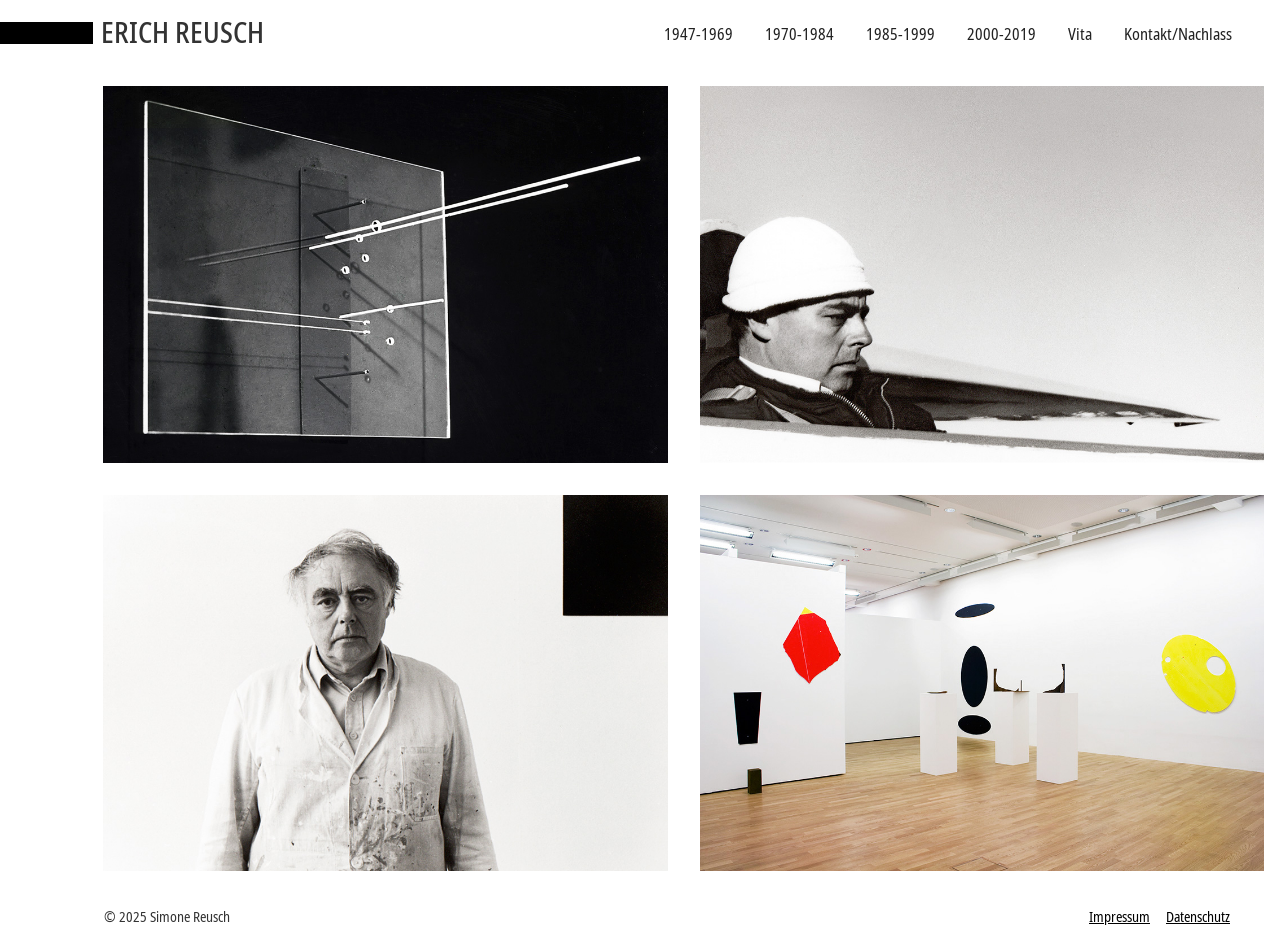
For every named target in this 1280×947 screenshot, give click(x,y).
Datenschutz (1198, 916)
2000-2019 (1001, 34)
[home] (132, 34)
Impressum (1119, 916)
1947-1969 (698, 34)
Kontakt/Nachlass (1178, 34)
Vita (1080, 34)
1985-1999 (900, 34)
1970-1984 (799, 34)
